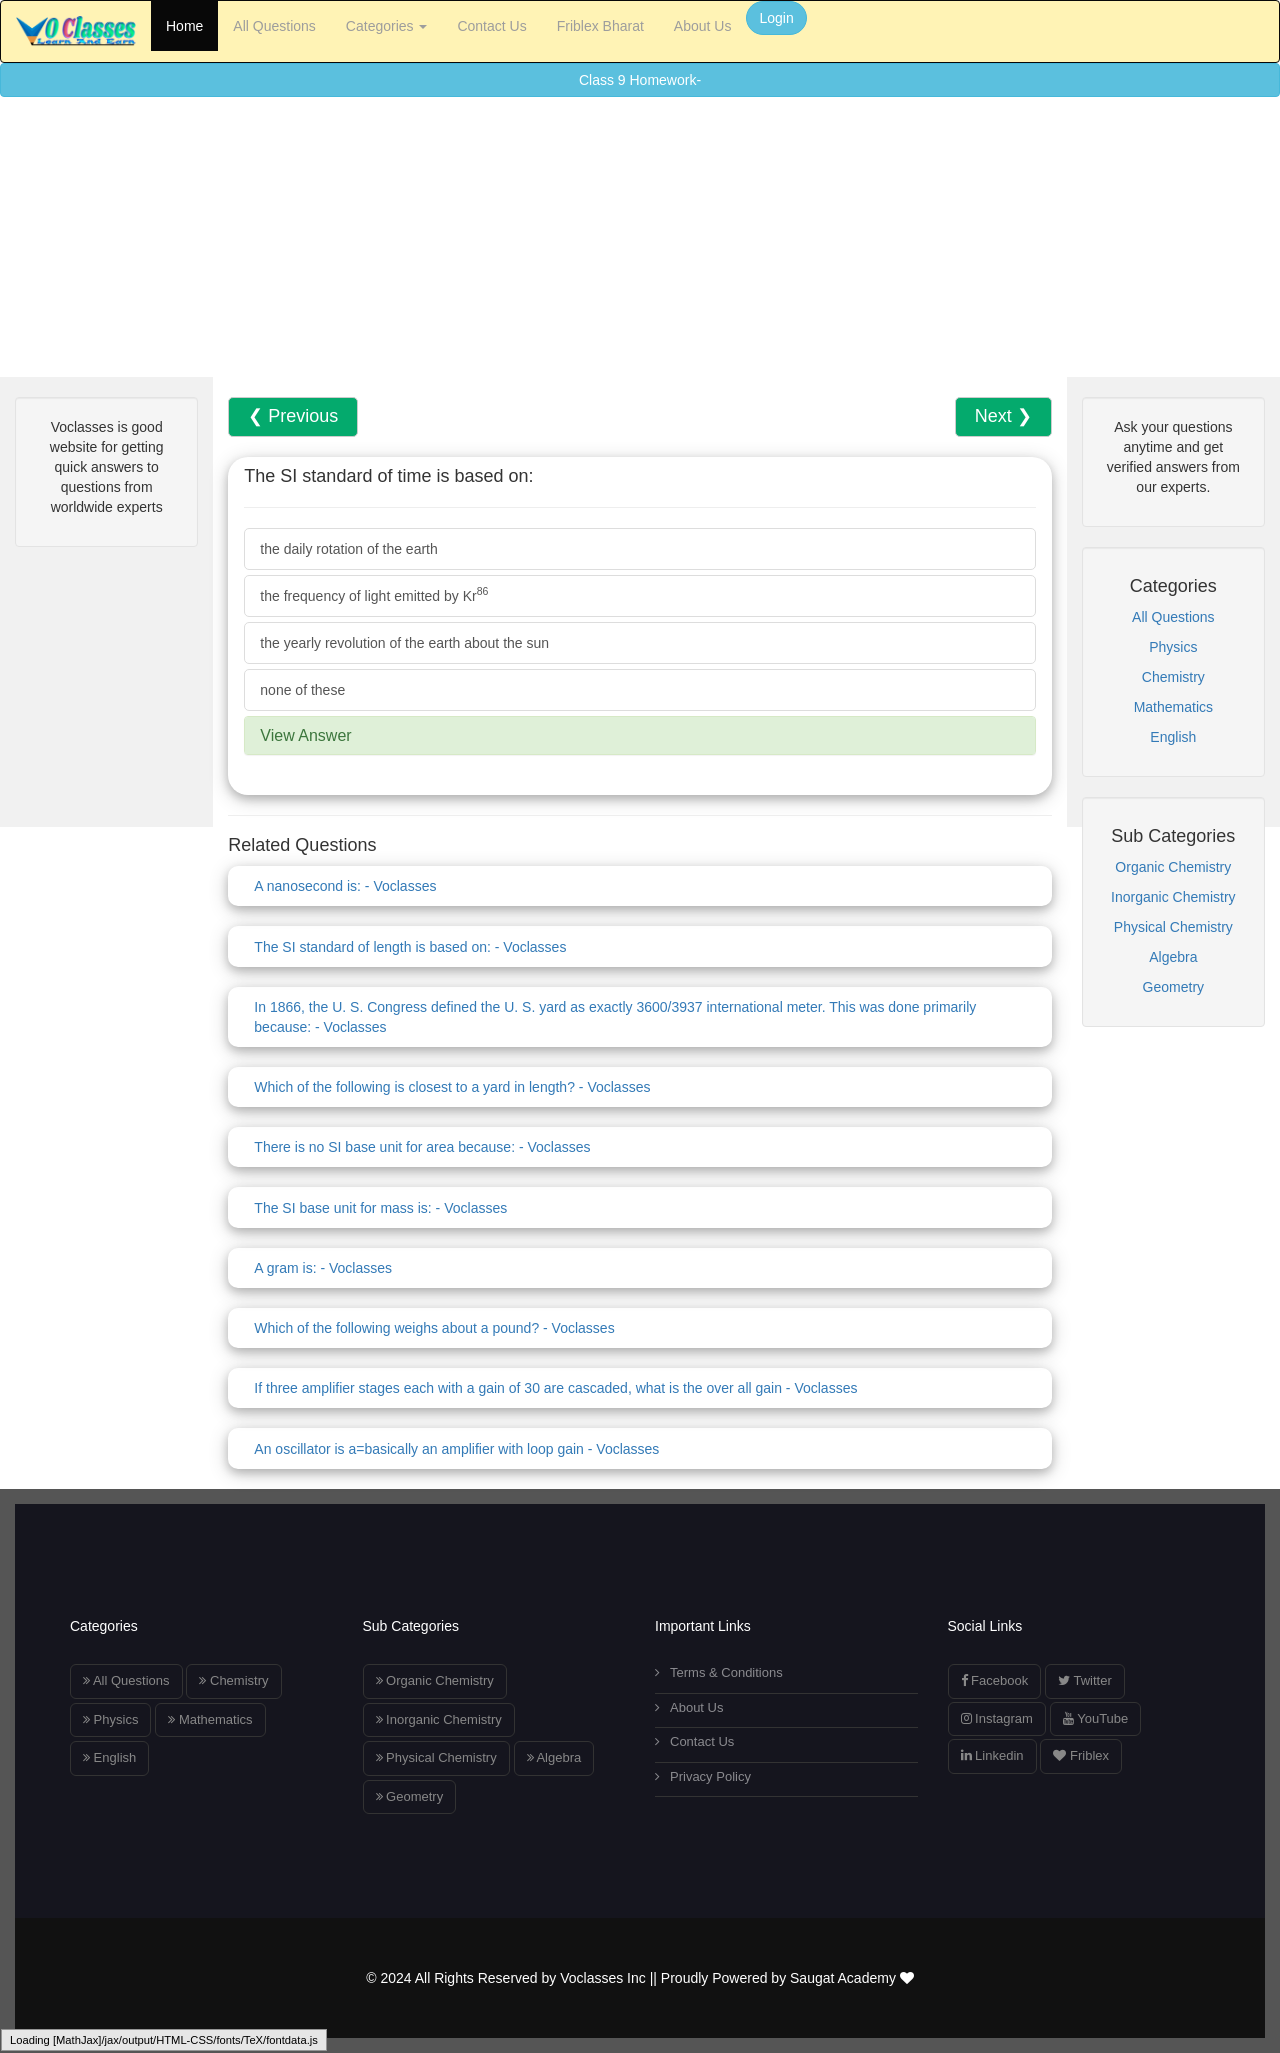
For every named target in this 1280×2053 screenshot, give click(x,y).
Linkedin (992, 1755)
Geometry (1173, 987)
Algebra (1173, 957)
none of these (302, 690)
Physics (1173, 647)
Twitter (1085, 1680)
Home (184, 26)
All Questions (274, 26)
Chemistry (1173, 677)
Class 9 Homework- (640, 80)
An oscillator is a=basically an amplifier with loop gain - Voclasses (456, 1449)
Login (776, 18)
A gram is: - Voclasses (323, 1268)
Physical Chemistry (1173, 927)
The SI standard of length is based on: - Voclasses (410, 947)
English (1173, 737)
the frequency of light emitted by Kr (374, 594)
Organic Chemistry (1173, 867)
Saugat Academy (852, 1978)
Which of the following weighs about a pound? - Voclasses (434, 1328)
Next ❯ (1003, 416)
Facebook (995, 1680)
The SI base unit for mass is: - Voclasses (380, 1208)
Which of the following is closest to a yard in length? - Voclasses (452, 1087)
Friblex (1081, 1755)
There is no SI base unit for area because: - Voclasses (422, 1147)
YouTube (1095, 1718)
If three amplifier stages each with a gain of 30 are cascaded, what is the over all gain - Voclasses (555, 1388)
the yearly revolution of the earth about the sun (404, 643)
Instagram (997, 1718)
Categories (387, 26)
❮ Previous (293, 416)
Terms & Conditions (719, 1672)
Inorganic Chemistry (1173, 897)
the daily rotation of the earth (348, 549)
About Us (703, 26)
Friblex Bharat (600, 26)
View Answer (305, 735)
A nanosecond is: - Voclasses (345, 886)
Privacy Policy (703, 1776)
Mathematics (1173, 707)
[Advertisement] (600, 237)
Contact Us (491, 26)
